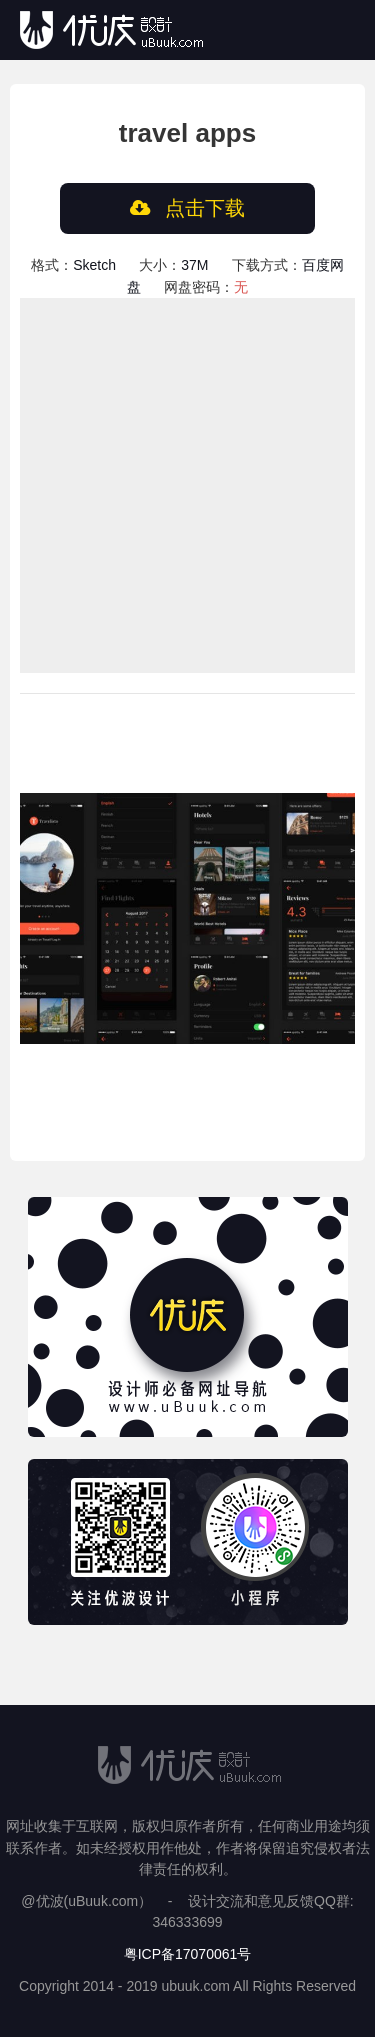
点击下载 (188, 208)
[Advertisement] (187, 485)
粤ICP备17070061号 (188, 1954)
